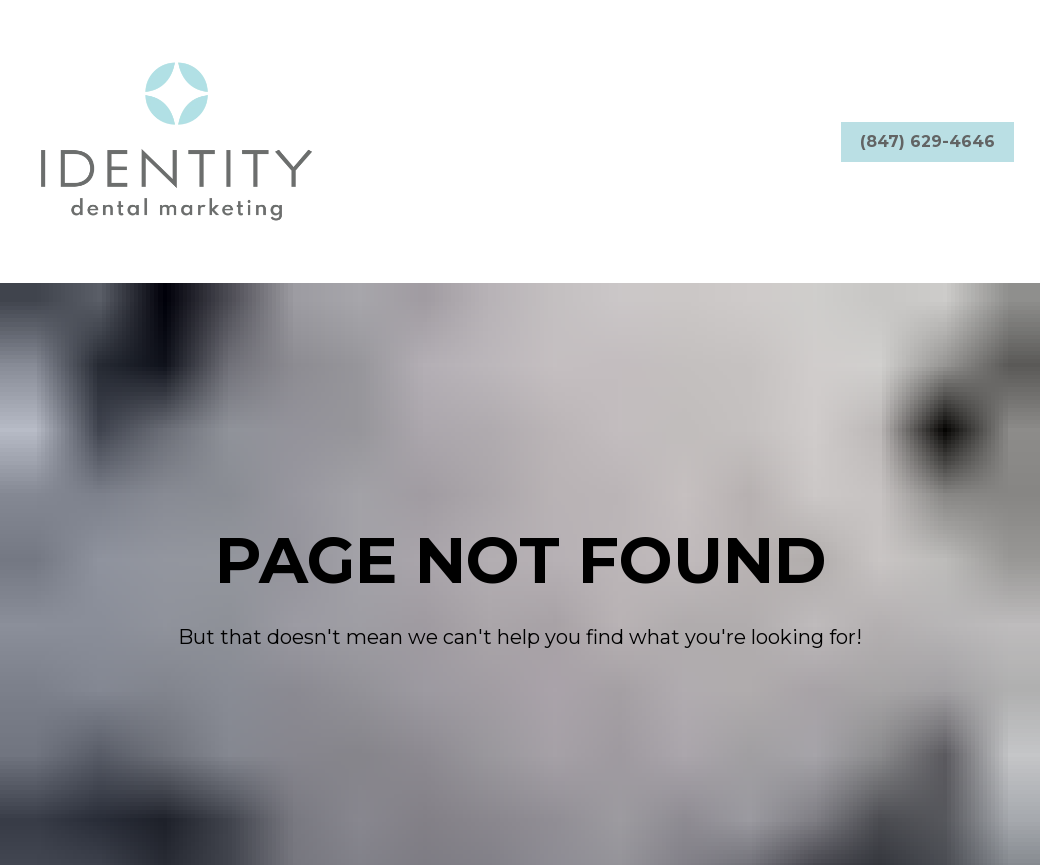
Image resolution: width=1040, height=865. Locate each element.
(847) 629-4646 (927, 141)
